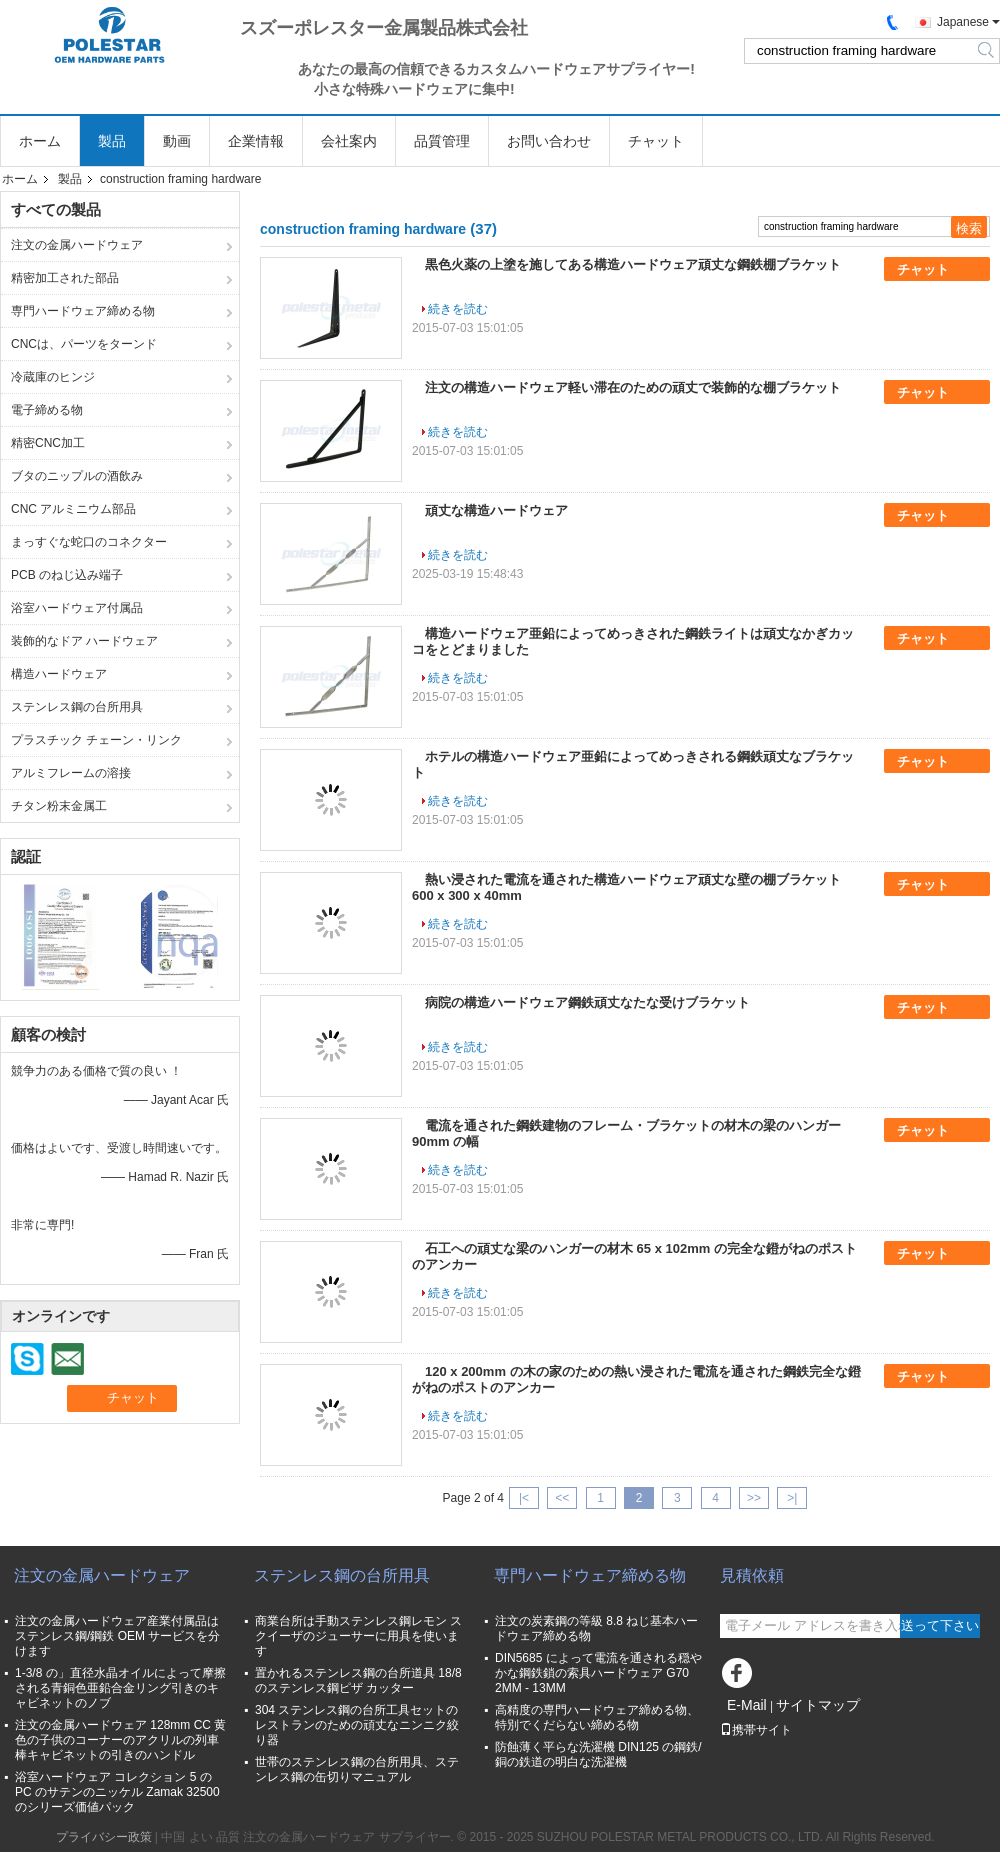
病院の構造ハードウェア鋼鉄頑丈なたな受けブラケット (587, 1002)
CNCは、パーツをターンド (84, 344)
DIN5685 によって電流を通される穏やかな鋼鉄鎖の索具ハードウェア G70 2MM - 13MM (598, 1673)
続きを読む (458, 309)
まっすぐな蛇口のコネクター (89, 542)
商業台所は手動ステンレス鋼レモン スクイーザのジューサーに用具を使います (358, 1636)
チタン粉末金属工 (59, 806)
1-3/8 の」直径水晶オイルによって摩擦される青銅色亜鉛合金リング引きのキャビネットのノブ (120, 1688)
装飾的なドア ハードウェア (84, 641)
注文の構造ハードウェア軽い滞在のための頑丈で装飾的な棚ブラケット (633, 387)
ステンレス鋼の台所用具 (77, 707)
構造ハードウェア (59, 674)
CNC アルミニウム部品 (73, 509)
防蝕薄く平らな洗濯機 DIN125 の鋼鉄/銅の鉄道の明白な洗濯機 (598, 1754)
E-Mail (747, 1705)
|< (524, 1498)
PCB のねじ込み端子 (67, 575)
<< (562, 1498)
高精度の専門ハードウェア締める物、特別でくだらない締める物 (597, 1717)
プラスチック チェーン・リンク (96, 740)
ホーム (40, 141)
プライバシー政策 (104, 1837)
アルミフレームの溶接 (71, 773)
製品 (112, 141)
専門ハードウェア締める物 (83, 311)
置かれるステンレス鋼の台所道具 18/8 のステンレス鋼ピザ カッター (358, 1680)
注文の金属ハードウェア (77, 245)
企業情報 (256, 141)
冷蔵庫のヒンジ (53, 377)
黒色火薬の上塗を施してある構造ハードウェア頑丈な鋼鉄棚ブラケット (633, 264)
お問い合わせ (549, 141)
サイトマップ (818, 1705)
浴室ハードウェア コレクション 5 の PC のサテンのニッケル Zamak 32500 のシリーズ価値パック (117, 1792)
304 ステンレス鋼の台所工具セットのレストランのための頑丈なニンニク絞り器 (357, 1725)
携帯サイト (756, 1730)
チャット (656, 141)
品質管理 (442, 141)
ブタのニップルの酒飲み (77, 476)
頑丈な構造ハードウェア (496, 510)
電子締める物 (47, 410)
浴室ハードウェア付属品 (77, 608)
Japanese (963, 22)
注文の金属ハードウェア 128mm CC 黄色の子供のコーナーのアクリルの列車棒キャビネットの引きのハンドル (120, 1740)
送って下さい (940, 1625)
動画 (177, 141)
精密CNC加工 (48, 443)
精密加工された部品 (65, 278)
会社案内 (349, 141)
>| (792, 1498)
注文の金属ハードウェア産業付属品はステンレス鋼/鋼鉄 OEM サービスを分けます (117, 1636)
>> (754, 1498)
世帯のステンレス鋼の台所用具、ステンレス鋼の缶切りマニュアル (357, 1769)
